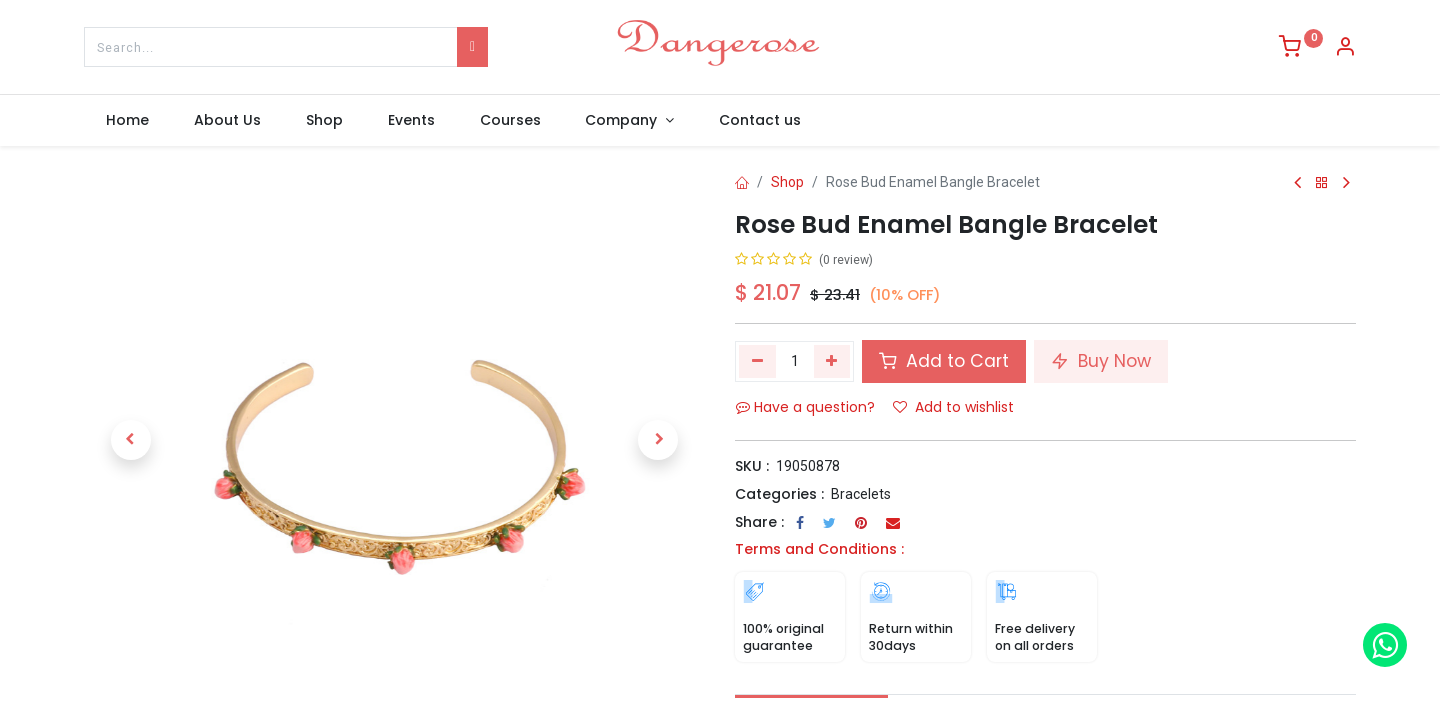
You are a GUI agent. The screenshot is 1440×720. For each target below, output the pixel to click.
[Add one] (832, 361)
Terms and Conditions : (819, 549)
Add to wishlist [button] (953, 407)
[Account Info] (1345, 49)
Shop (787, 182)
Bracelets (861, 494)
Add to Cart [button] (944, 361)
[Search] (472, 47)
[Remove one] (757, 361)
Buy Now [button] (1101, 361)
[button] (130, 440)
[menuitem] (128, 121)
